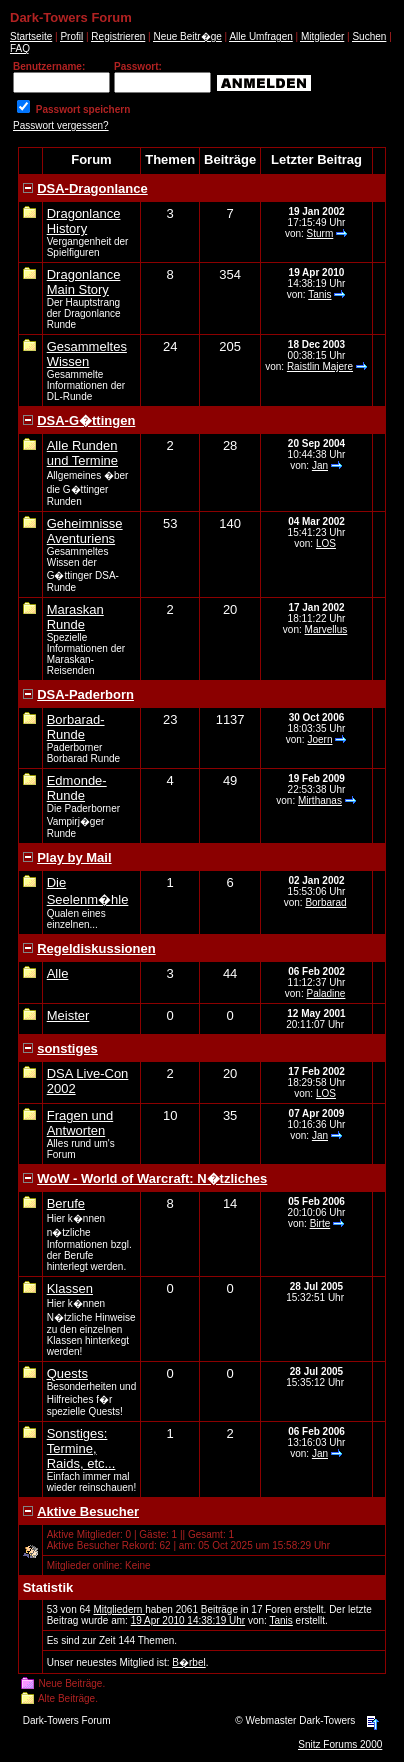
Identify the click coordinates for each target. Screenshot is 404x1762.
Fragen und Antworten (80, 1123)
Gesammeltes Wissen (87, 354)
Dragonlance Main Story (84, 282)
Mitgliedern (119, 1609)
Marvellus (326, 629)
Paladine (325, 993)
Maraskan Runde (75, 617)
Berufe (66, 1203)
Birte (320, 1223)
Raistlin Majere (320, 366)
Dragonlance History (84, 221)
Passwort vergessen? (61, 125)
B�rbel (188, 1662)
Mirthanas (320, 800)
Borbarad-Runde (76, 727)
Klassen (70, 1288)
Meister (68, 1015)
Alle (58, 973)
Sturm (320, 233)
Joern (319, 739)
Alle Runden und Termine (82, 453)
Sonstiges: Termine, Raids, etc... (81, 1448)
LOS (326, 543)
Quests (67, 1373)
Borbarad (325, 902)
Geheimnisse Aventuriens (85, 531)
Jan (320, 465)
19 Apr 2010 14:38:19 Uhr (188, 1620)
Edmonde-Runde (77, 788)
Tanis (319, 294)
